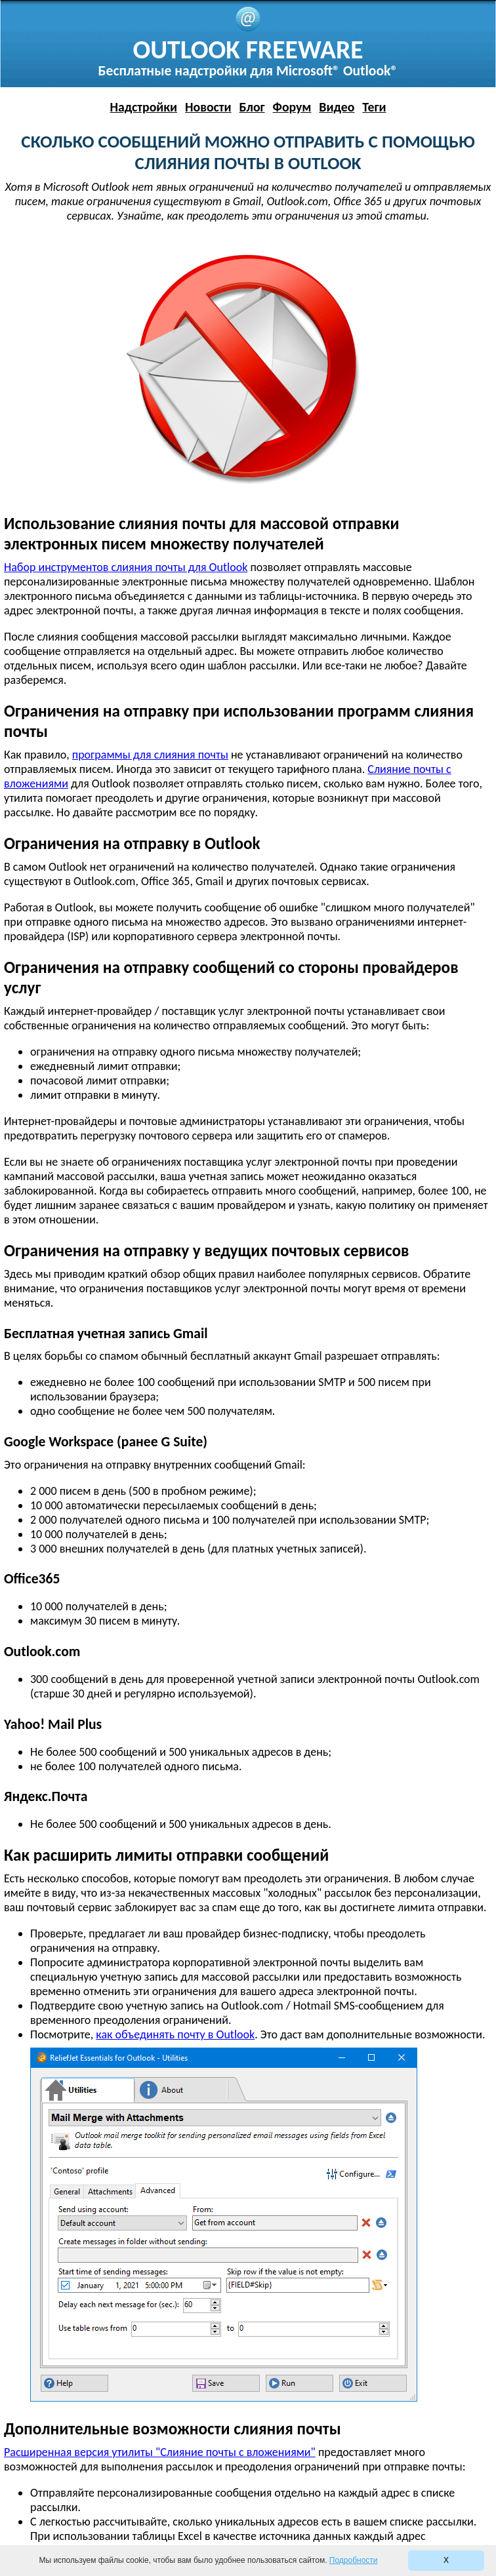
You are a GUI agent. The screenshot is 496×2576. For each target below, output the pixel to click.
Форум (292, 107)
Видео (336, 107)
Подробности (353, 2560)
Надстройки (143, 107)
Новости (208, 107)
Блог (252, 107)
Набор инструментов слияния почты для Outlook (125, 567)
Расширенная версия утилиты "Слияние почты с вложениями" (160, 2452)
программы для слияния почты (150, 754)
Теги (374, 107)
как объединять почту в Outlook (175, 2034)
